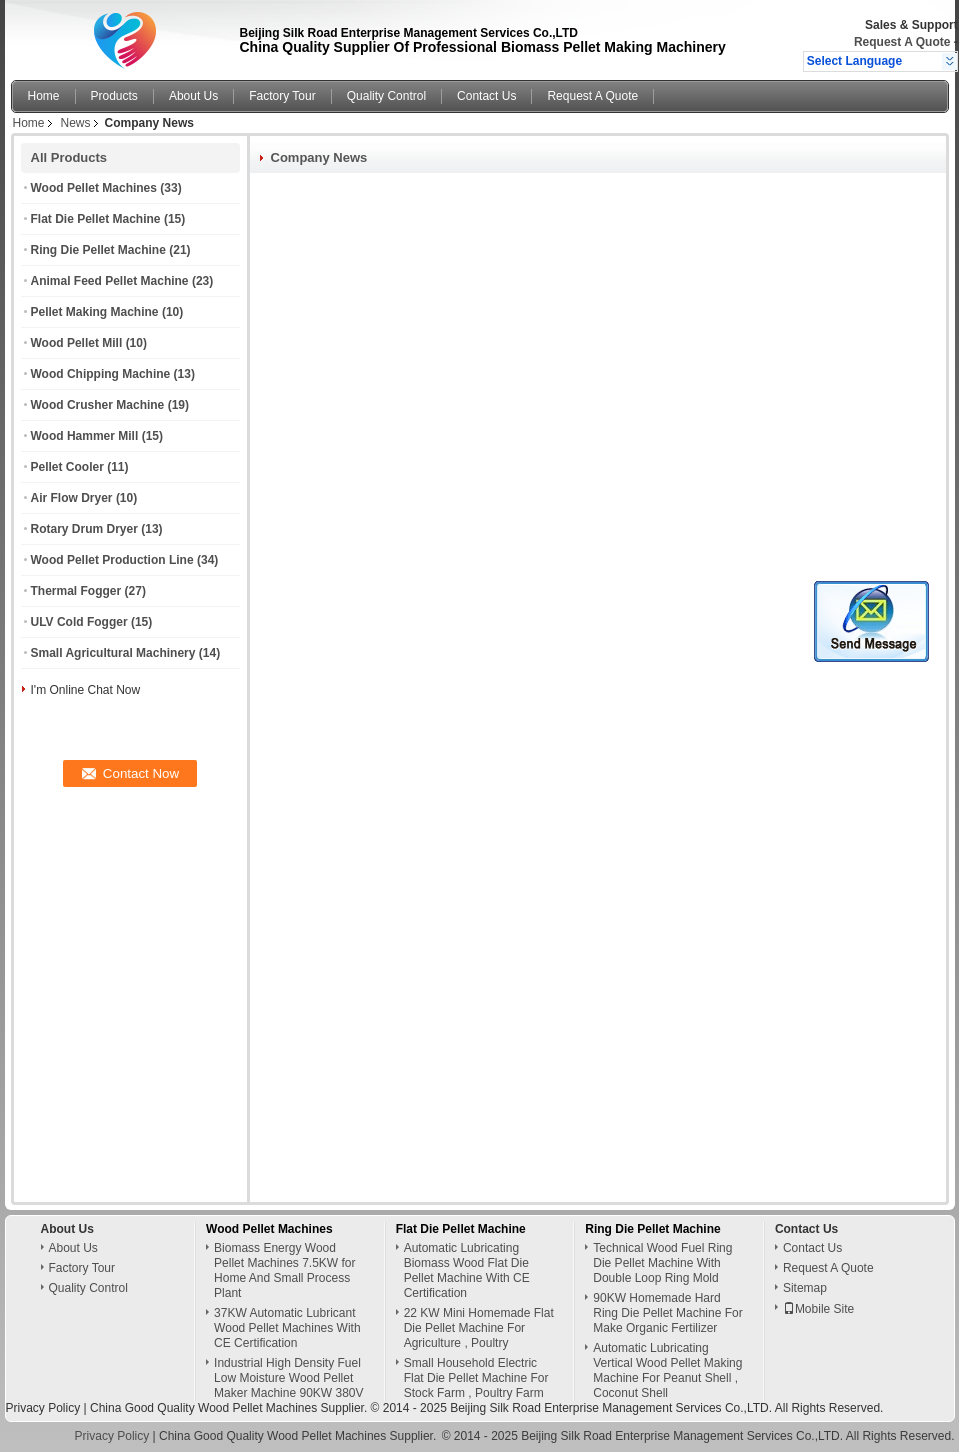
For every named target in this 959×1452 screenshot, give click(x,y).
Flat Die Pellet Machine (96, 219)
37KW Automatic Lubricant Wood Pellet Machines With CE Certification (287, 1328)
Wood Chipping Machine (101, 374)
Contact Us (486, 96)
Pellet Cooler (67, 467)
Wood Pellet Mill (77, 343)
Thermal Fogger (76, 591)
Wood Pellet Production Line (112, 560)
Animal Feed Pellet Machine (110, 281)
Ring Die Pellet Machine (98, 250)
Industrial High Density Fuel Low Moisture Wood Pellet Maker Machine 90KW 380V (288, 1378)
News (76, 123)
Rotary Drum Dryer (84, 529)
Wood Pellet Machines (94, 188)
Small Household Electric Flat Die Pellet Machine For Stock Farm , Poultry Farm (476, 1378)
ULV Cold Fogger (79, 622)
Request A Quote (902, 42)
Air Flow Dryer (72, 498)
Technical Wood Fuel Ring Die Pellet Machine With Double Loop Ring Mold (662, 1263)
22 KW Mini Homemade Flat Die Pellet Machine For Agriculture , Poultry (479, 1328)
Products (114, 96)
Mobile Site (818, 1309)
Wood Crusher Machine (98, 405)
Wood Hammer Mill (85, 436)
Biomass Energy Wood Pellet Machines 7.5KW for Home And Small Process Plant (284, 1270)
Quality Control (386, 96)
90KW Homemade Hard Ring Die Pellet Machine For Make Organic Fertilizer (667, 1313)
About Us (193, 96)
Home (44, 96)
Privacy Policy (43, 1408)
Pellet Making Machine (95, 312)
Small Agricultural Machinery (113, 653)
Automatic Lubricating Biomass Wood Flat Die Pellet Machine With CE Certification (467, 1270)
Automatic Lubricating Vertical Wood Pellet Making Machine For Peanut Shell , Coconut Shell (667, 1370)
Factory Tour (282, 96)
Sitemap (805, 1288)
